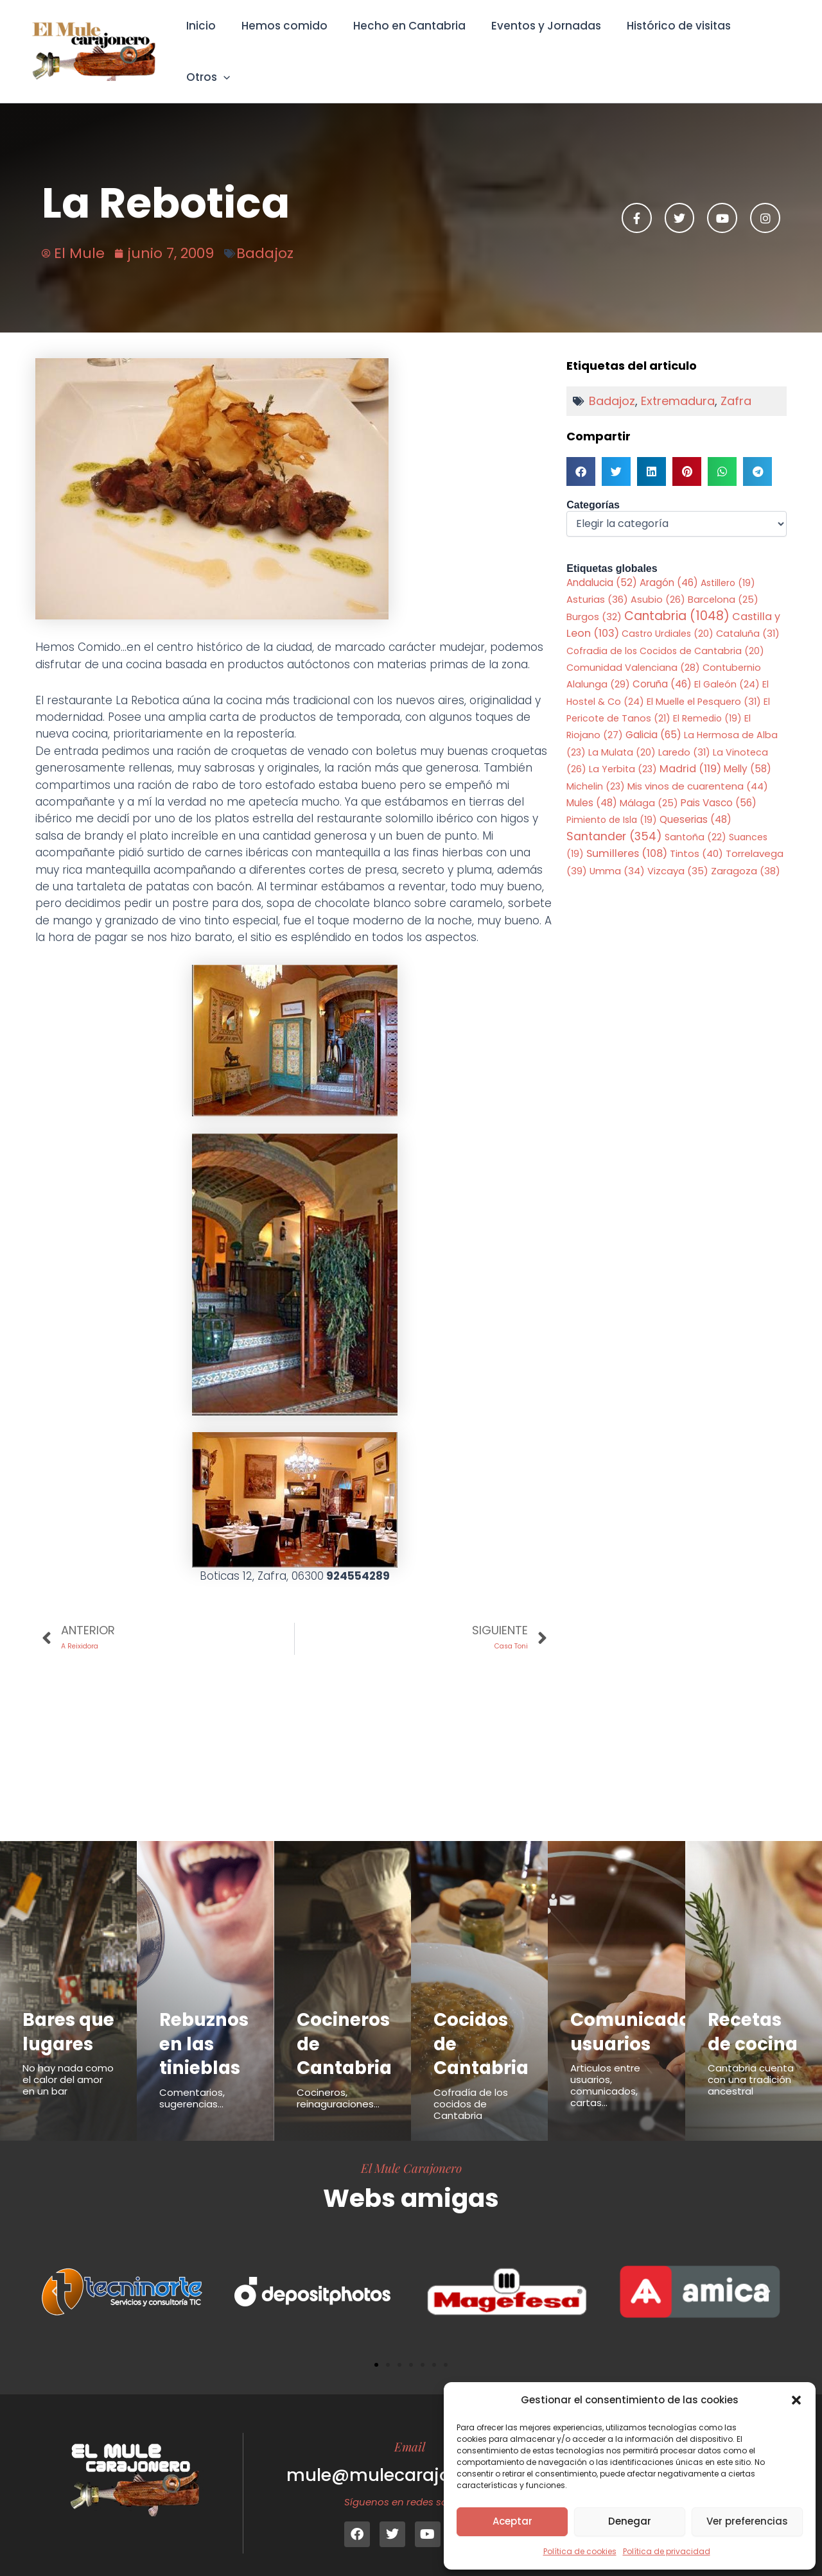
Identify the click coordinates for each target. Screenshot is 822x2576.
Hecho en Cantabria (406, 42)
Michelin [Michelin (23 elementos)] (595, 769)
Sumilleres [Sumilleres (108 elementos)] (626, 837)
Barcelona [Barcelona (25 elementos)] (723, 582)
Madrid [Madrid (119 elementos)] (690, 752)
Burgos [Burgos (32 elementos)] (594, 599)
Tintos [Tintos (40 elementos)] (696, 837)
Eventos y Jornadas (539, 42)
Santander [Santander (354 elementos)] (614, 819)
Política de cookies (579, 2551)
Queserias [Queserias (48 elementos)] (695, 802)
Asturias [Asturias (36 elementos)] (597, 582)
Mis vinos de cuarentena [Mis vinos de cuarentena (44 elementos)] (697, 768)
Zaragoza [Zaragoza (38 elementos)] (745, 854)
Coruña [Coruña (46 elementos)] (662, 667)
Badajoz (264, 235)
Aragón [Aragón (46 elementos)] (669, 564)
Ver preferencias (747, 2521)
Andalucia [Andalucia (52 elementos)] (601, 564)
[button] (796, 2400)
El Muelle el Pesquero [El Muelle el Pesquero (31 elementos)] (704, 684)
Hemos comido (285, 42)
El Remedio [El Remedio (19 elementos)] (707, 701)
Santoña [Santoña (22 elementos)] (695, 820)
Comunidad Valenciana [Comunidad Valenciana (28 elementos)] (633, 650)
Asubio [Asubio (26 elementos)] (658, 582)
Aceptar (512, 2521)
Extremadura (678, 383)
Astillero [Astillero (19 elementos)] (728, 564)
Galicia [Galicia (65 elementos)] (653, 718)
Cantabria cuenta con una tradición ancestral (751, 2088)
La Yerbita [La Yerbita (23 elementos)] (623, 752)
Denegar (629, 2521)
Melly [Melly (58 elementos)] (747, 752)
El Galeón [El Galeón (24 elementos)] (727, 667)
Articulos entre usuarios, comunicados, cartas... (605, 2070)
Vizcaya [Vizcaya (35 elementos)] (677, 854)
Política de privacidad (666, 2551)
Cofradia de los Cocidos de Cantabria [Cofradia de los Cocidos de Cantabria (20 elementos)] (665, 633)
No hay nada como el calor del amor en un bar (68, 2088)
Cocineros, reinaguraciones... (338, 2082)
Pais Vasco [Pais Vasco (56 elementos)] (718, 785)
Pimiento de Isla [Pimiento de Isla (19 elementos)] (611, 803)
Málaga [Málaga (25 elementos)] (649, 785)
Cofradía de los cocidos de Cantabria (470, 2088)
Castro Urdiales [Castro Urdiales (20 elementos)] (667, 616)
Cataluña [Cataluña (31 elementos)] (748, 616)
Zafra (736, 383)
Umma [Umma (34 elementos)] (617, 854)
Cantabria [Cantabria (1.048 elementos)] (677, 598)
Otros (763, 42)
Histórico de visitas (668, 42)
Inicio (205, 42)
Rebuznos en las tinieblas (206, 2027)
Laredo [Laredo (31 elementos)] (684, 735)
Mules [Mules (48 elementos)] (591, 785)
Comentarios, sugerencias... (192, 2082)
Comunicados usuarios (638, 2016)
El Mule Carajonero (411, 2151)
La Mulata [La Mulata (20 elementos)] (622, 735)
